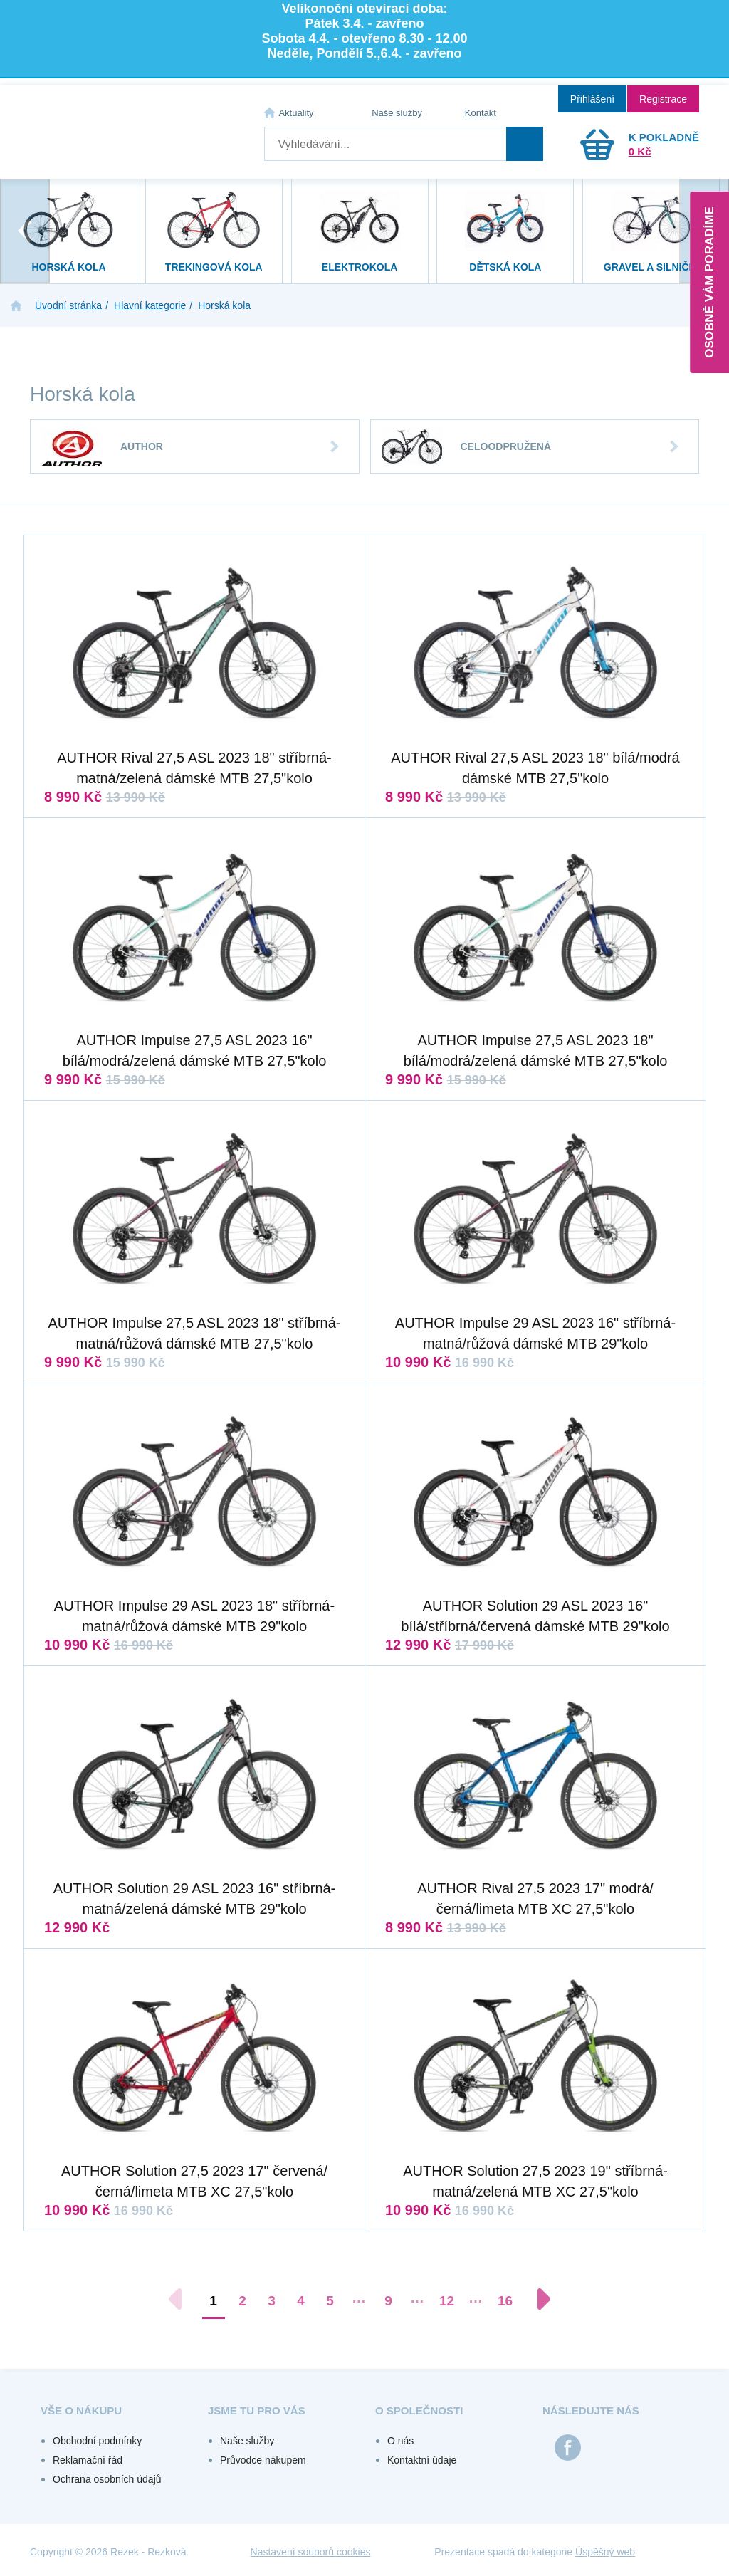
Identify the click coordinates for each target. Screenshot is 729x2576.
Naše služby (397, 113)
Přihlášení (592, 99)
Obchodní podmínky (97, 2440)
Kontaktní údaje (421, 2460)
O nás (400, 2440)
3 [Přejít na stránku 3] (272, 2300)
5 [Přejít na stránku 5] (330, 2300)
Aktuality (295, 113)
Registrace (663, 99)
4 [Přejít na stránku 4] (301, 2300)
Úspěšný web (605, 2551)
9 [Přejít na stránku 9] (388, 2300)
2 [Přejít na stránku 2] (242, 2300)
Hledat (524, 144)
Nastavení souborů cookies (311, 2551)
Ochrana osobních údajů (107, 2479)
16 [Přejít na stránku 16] (505, 2300)
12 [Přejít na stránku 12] (446, 2300)
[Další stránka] (536, 2299)
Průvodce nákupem (263, 2460)
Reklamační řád (87, 2460)
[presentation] (25, 231)
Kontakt (480, 113)
